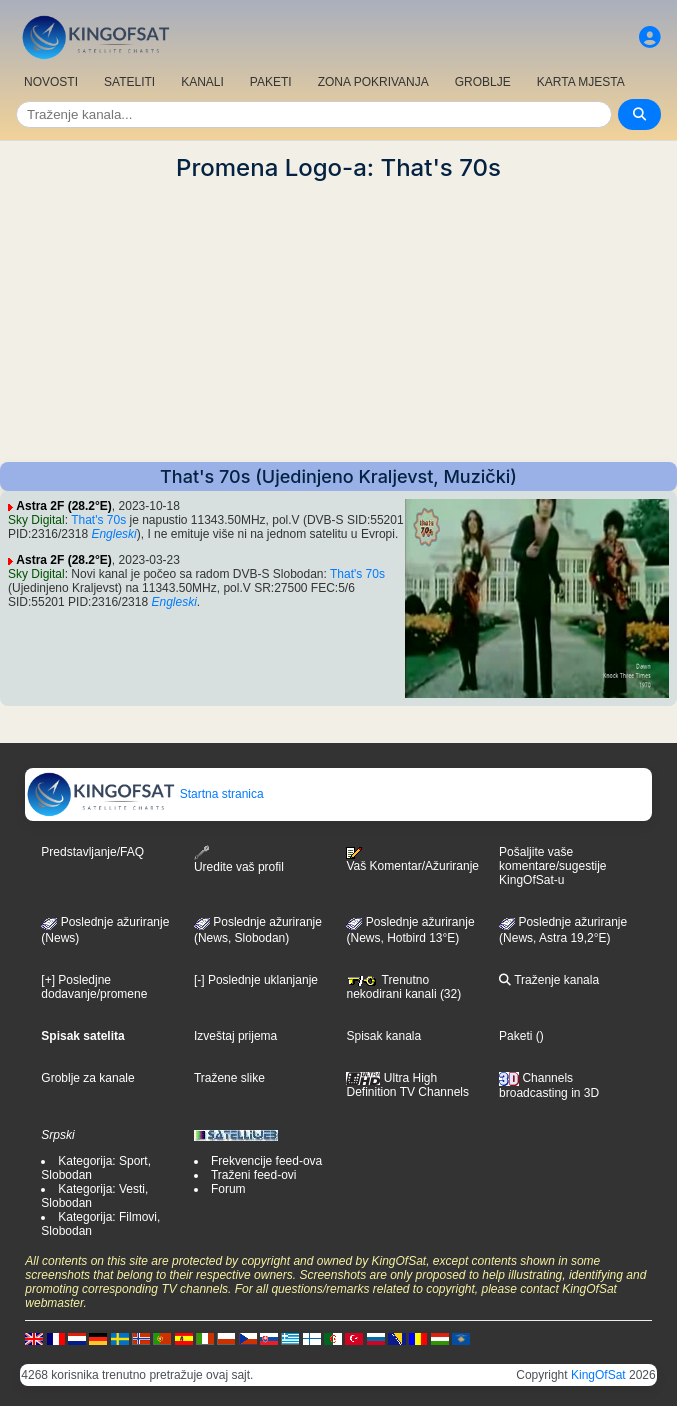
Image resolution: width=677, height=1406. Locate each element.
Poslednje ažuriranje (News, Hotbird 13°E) (410, 930)
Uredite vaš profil (239, 859)
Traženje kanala (549, 980)
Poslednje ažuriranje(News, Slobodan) (258, 930)
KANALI (202, 82)
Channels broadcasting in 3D (549, 1085)
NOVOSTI (51, 82)
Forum (228, 1189)
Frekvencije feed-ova (266, 1161)
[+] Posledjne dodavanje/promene (94, 987)
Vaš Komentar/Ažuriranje (412, 860)
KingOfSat (598, 1375)
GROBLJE (483, 82)
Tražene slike (229, 1078)
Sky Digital (36, 520)
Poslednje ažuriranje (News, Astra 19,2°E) (563, 930)
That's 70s (98, 520)
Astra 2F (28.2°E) (64, 506)
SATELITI (129, 82)
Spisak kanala (383, 1036)
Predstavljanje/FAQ (92, 852)
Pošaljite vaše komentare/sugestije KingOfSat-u (552, 866)
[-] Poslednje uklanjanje (256, 980)
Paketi (515, 1036)
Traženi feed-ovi (254, 1175)
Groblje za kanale (87, 1078)
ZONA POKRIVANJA (373, 82)
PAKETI (271, 82)
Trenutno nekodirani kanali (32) (403, 987)
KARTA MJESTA (581, 82)
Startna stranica (144, 794)
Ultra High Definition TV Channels (407, 1085)
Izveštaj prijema (235, 1036)
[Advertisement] (338, 322)
